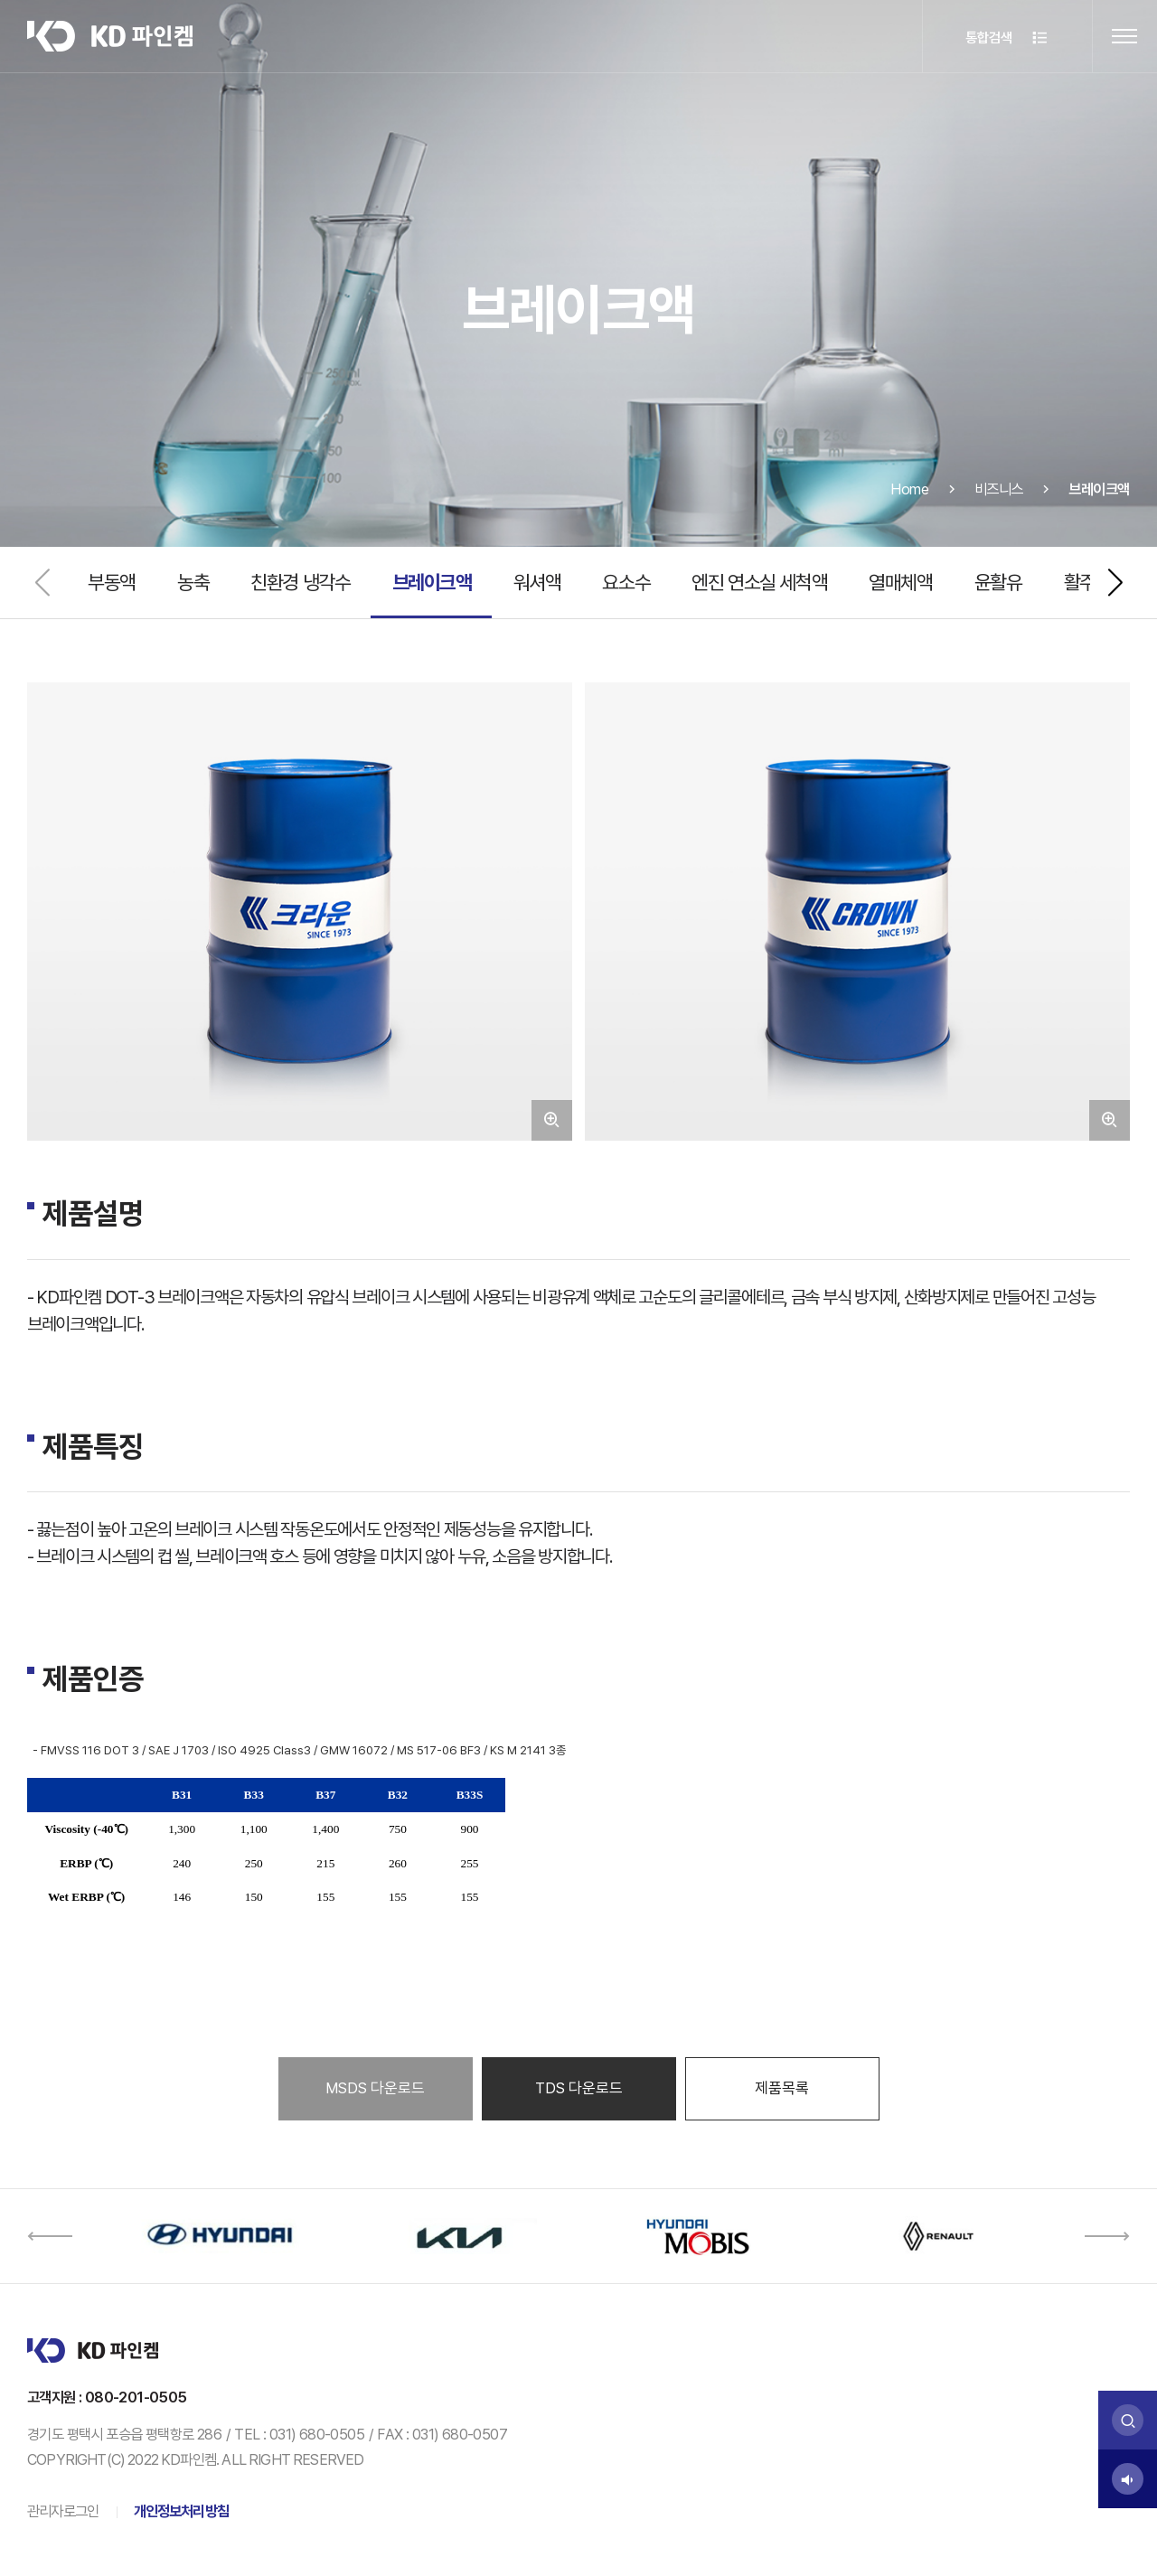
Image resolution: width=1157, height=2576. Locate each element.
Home (909, 511)
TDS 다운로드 (579, 2088)
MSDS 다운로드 (375, 2088)
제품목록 (782, 2088)
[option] (219, 2236)
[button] (1115, 582)
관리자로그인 (63, 2511)
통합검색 (1007, 38)
